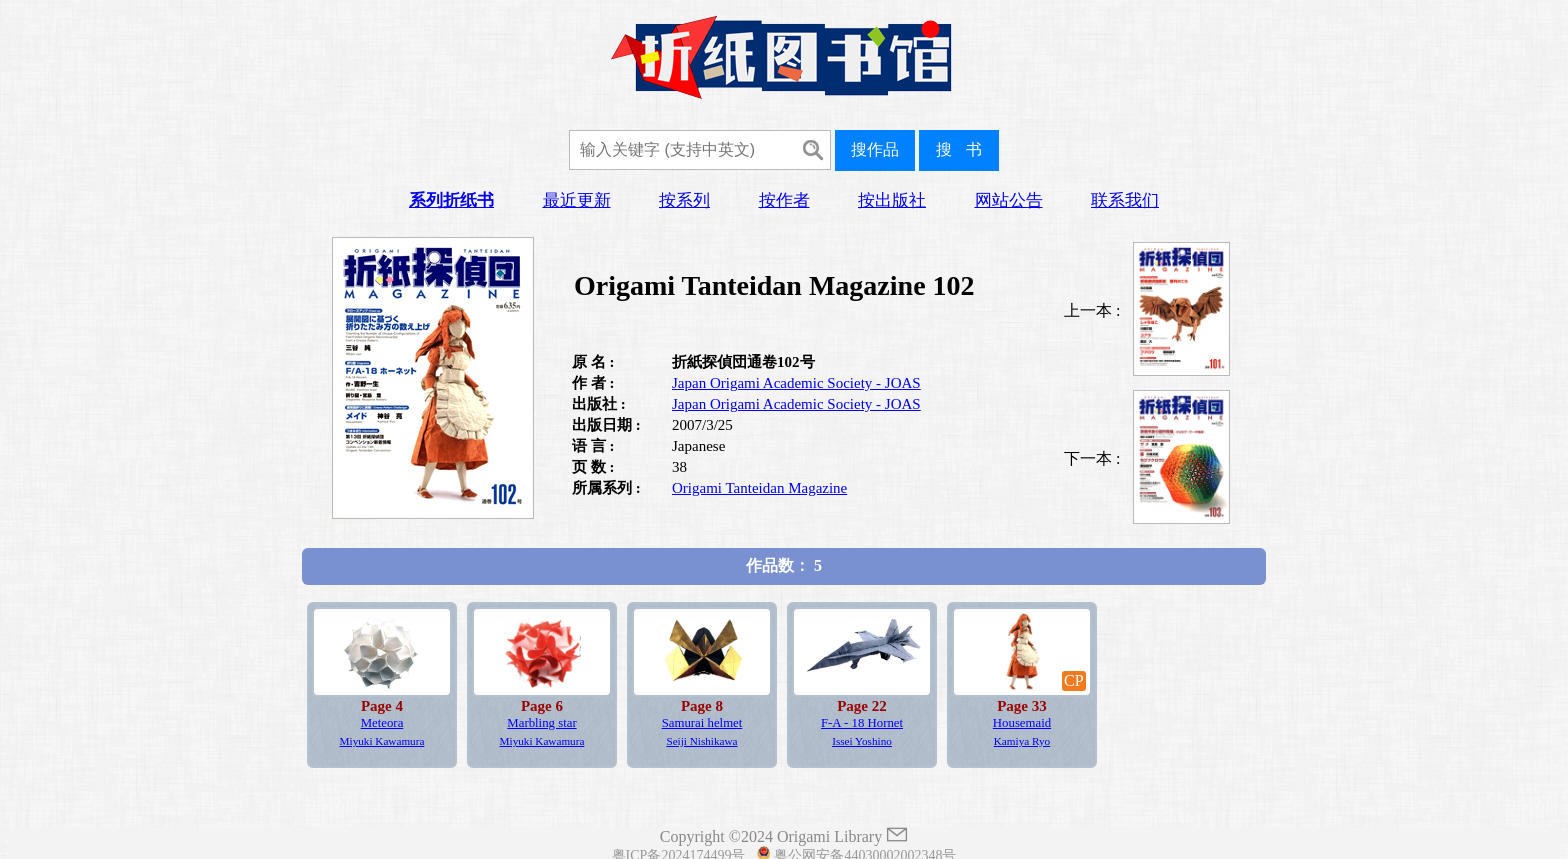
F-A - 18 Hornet (862, 723)
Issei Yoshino (862, 741)
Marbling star (541, 723)
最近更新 (577, 200)
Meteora (382, 723)
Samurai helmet (702, 723)
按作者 (784, 200)
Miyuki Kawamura (382, 741)
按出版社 (892, 200)
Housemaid (1022, 723)
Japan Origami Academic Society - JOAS (796, 383)
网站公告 (1009, 200)
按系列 (684, 200)
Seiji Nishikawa (701, 741)
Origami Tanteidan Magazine (759, 488)
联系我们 (1125, 200)
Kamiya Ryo (1022, 741)
